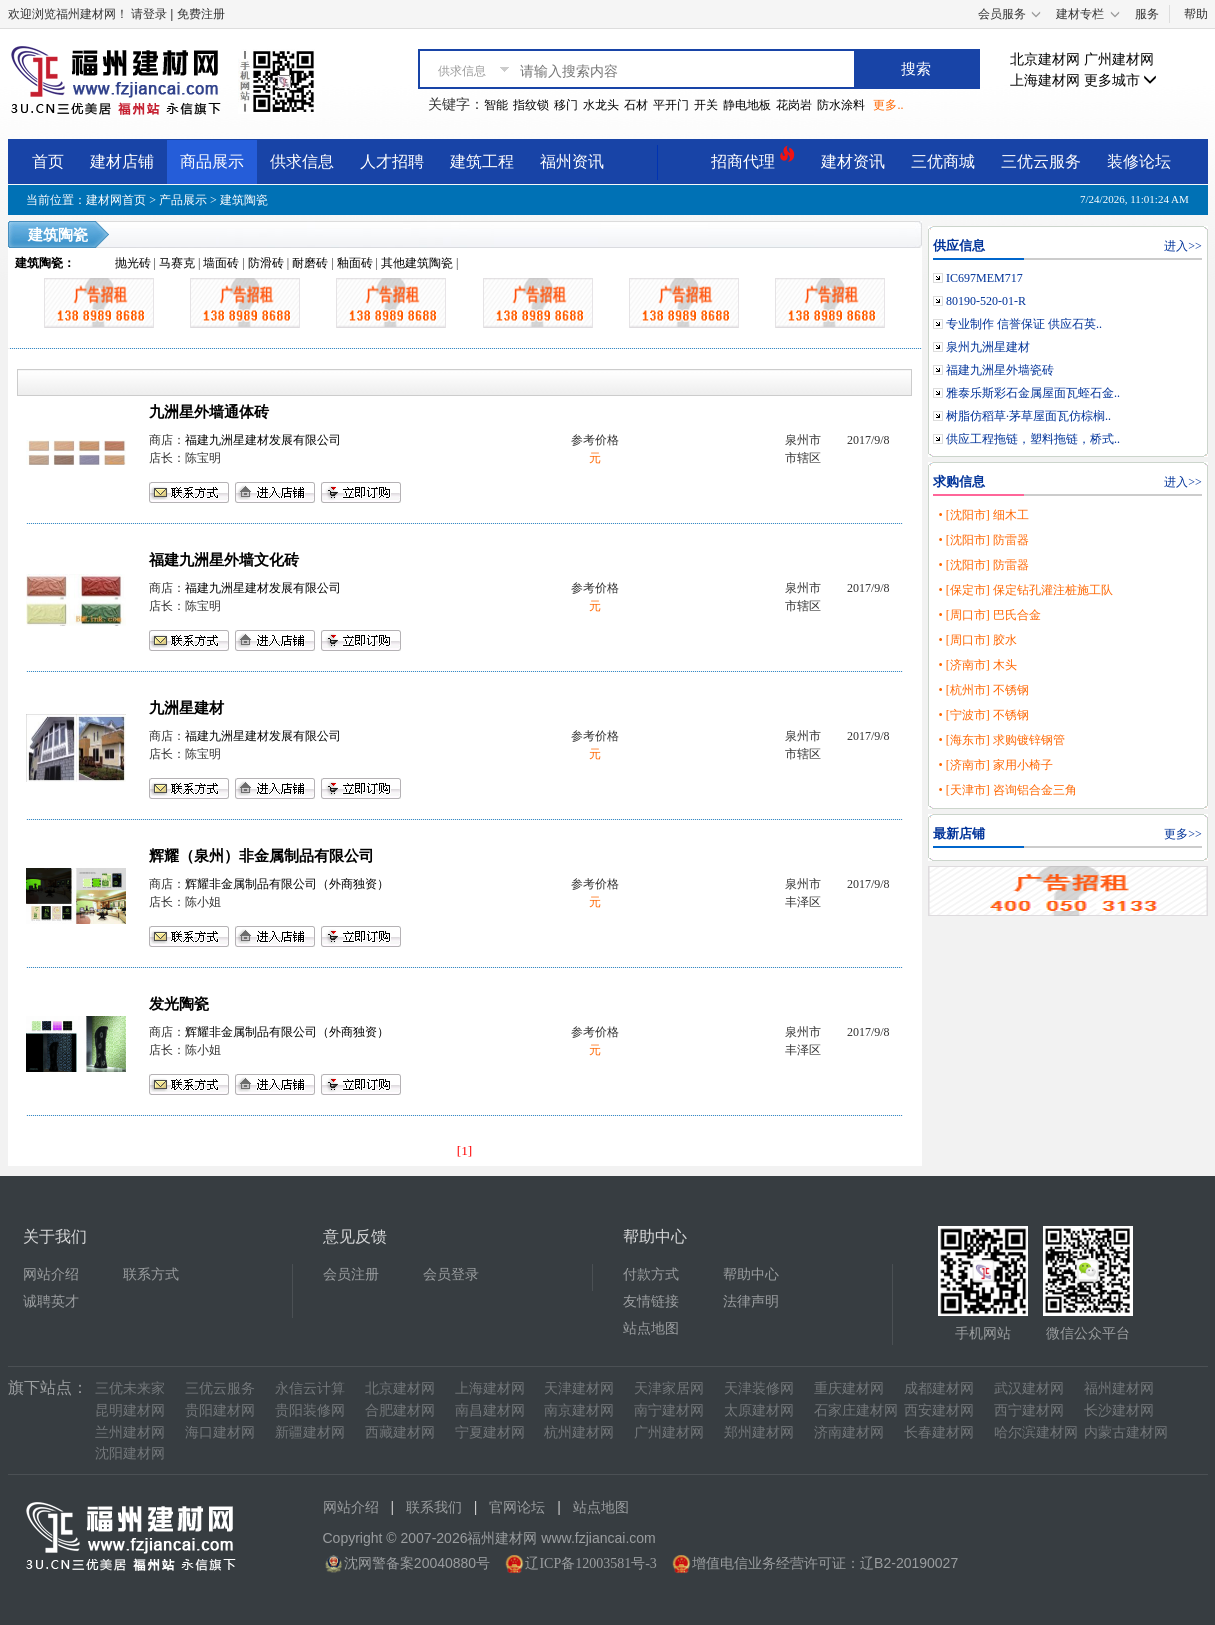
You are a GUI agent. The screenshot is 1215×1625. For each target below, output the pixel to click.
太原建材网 (759, 1410)
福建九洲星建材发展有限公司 (263, 440)
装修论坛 (1139, 161)
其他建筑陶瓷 (417, 263)
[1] (465, 1150)
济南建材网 (849, 1432)
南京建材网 (579, 1410)
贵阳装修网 (310, 1410)
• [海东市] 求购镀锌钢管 (1001, 740)
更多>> (1183, 834)
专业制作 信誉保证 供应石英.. (1024, 324)
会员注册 (351, 1274)
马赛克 (177, 263)
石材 (636, 105)
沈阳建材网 (130, 1453)
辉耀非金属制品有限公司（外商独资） (287, 884)
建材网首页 (116, 200)
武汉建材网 (1029, 1388)
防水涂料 (841, 105)
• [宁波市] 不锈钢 (983, 715)
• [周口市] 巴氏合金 (989, 615)
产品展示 (183, 200)
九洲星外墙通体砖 (209, 412)
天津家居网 (669, 1388)
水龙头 (601, 105)
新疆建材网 (310, 1432)
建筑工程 (482, 161)
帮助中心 (751, 1274)
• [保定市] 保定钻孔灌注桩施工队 (1025, 590)
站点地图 (651, 1328)
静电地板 (747, 105)
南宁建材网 (669, 1410)
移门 (566, 105)
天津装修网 (759, 1388)
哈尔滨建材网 (1036, 1432)
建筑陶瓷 (244, 200)
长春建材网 (939, 1432)
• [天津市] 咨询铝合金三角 (1007, 790)
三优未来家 (130, 1388)
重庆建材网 (849, 1388)
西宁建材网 (1029, 1410)
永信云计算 (310, 1388)
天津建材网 (579, 1388)
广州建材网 (1119, 59)
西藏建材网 (400, 1432)
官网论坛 (517, 1507)
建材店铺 (122, 161)
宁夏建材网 (490, 1432)
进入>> (1183, 246)
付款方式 (651, 1274)
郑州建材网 (759, 1432)
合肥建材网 (400, 1410)
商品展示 (212, 161)
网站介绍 (51, 1274)
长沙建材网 (1119, 1410)
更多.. (888, 105)
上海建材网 (1045, 80)
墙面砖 (221, 263)
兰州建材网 (130, 1432)
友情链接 (651, 1301)
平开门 (671, 105)
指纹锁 (531, 105)
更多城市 (1121, 80)
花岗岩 (794, 105)
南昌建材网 (490, 1410)
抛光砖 (133, 263)
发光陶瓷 (179, 1004)
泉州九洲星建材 (988, 347)
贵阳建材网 (220, 1410)
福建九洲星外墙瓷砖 (1000, 370)
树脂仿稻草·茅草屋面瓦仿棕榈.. (1028, 416)
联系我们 (434, 1507)
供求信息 (302, 161)
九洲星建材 (186, 708)
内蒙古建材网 (1126, 1432)
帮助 (1196, 14)
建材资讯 (853, 161)
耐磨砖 (310, 263)
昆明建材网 (130, 1410)
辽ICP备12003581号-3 (590, 1563)
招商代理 (753, 158)
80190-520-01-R (986, 301)
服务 (1147, 14)
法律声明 (751, 1301)
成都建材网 (939, 1388)
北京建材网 (1045, 59)
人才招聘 (392, 161)
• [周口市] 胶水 (977, 640)
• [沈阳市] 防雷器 (983, 540)
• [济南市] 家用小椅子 (995, 765)
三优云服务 (1041, 161)
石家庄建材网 (856, 1410)
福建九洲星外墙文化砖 (224, 560)
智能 (496, 105)
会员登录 (451, 1274)
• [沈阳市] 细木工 (983, 515)
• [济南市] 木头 (977, 665)
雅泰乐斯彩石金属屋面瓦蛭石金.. (1033, 393)
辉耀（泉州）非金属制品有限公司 (261, 856)
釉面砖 (355, 263)
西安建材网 (939, 1410)
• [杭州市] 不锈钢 (983, 690)
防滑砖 (266, 263)
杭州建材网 (579, 1432)
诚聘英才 (51, 1301)
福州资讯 (572, 161)
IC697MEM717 (984, 278)
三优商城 (943, 161)
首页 (48, 161)
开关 (706, 105)
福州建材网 (1119, 1388)
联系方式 (151, 1274)
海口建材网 (220, 1432)
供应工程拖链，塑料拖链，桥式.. (1033, 439)
